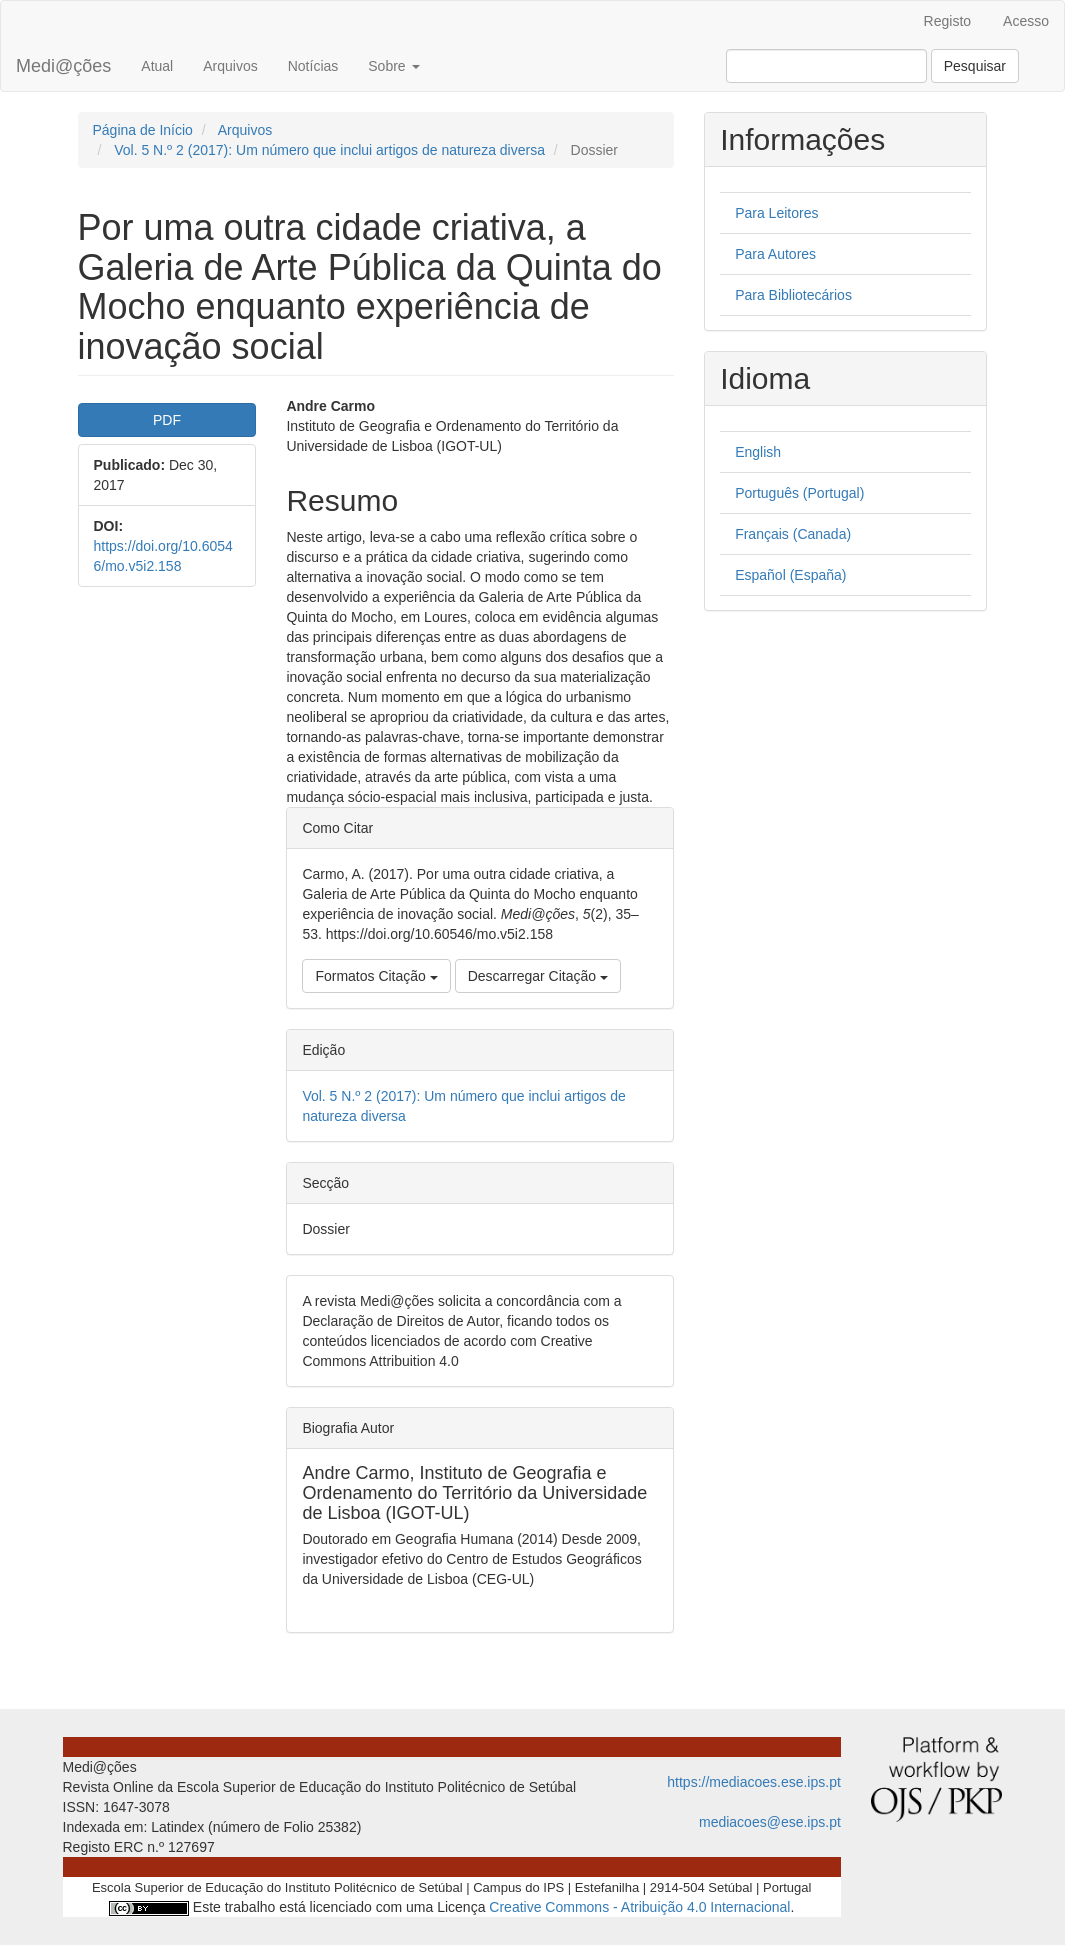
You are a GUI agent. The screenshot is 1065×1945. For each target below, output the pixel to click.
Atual (157, 66)
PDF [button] (167, 420)
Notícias (313, 66)
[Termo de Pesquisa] (826, 66)
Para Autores (775, 254)
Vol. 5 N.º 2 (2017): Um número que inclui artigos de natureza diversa (329, 150)
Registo (947, 21)
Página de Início (143, 130)
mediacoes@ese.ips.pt (770, 1822)
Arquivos (230, 66)
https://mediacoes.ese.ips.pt (754, 1782)
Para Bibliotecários (793, 295)
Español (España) (790, 575)
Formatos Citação (376, 976)
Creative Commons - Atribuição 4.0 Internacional (639, 1907)
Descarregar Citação (538, 976)
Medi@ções (63, 66)
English (758, 452)
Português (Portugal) (799, 493)
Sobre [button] (393, 66)
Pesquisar (975, 66)
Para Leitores (776, 213)
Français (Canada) (793, 534)
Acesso (1026, 21)
